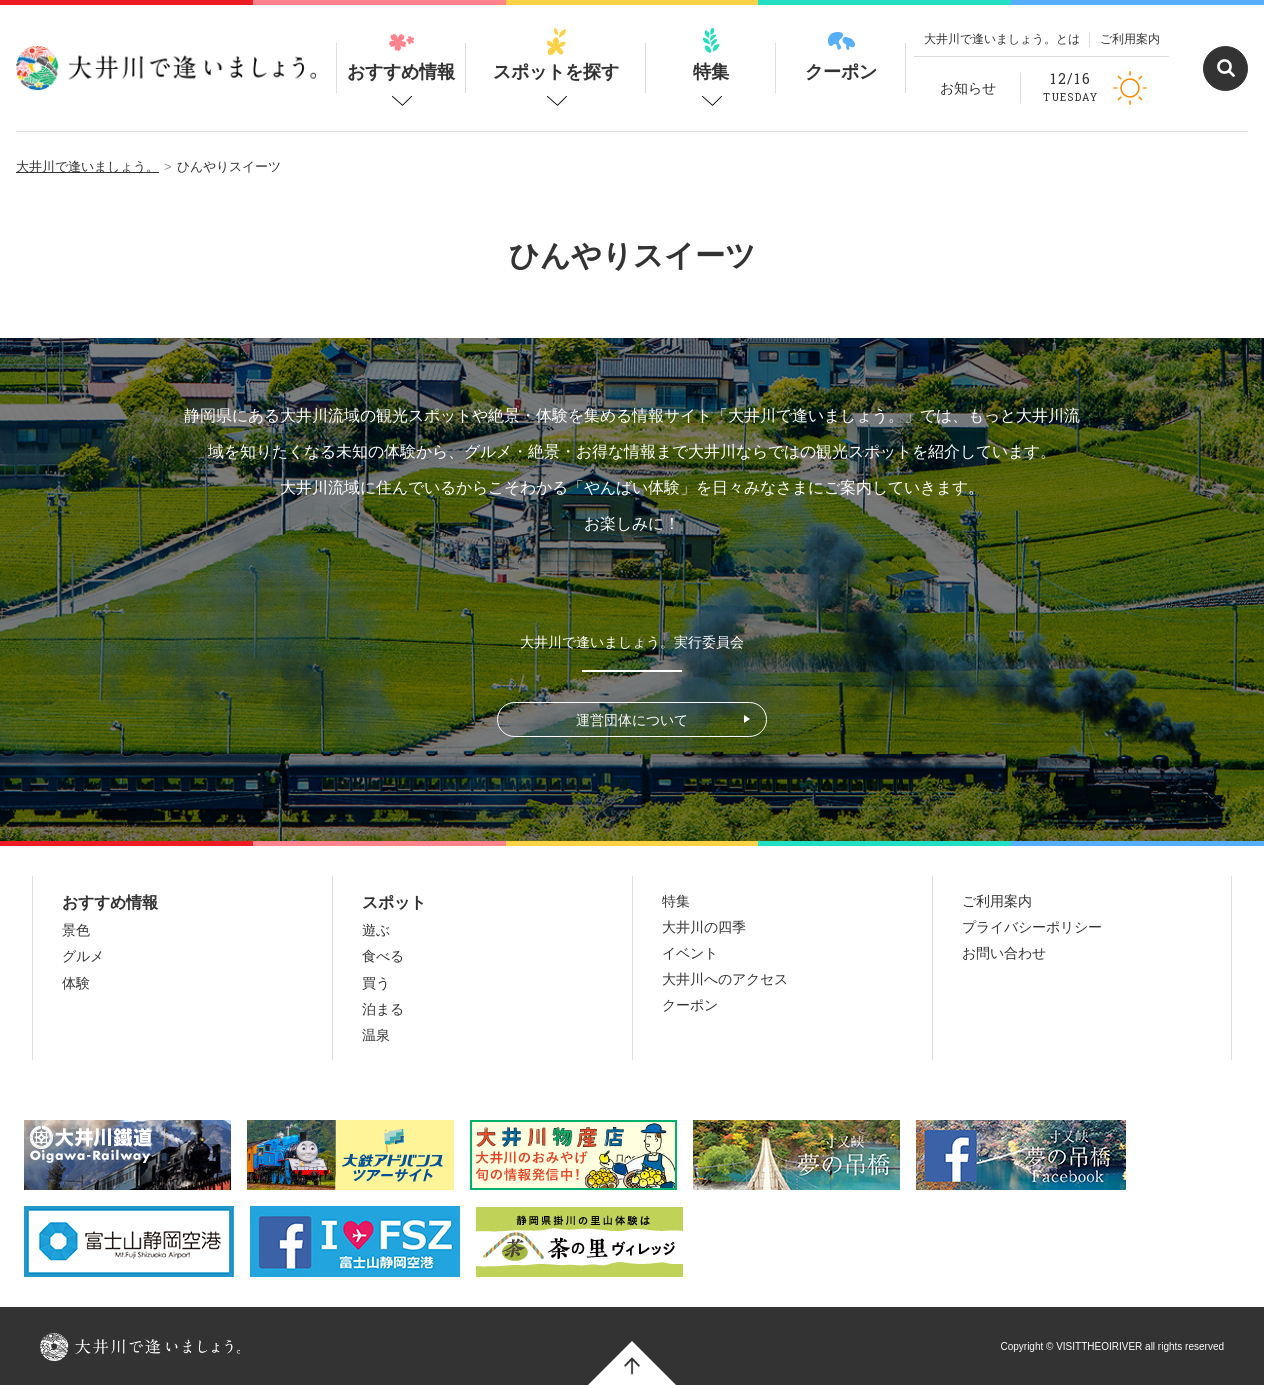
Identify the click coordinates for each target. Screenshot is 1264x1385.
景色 (76, 930)
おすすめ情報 (401, 55)
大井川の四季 (704, 927)
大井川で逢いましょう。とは (1002, 39)
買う (376, 983)
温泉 (376, 1035)
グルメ (83, 956)
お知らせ (968, 88)
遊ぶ (376, 930)
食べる (383, 956)
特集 (711, 55)
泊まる (383, 1009)
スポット (394, 902)
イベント (690, 953)
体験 (76, 983)
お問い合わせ (1004, 953)
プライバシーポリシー (1032, 927)
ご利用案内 (1130, 39)
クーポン (841, 55)
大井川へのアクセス (725, 979)
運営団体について (632, 720)
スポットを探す (556, 55)
